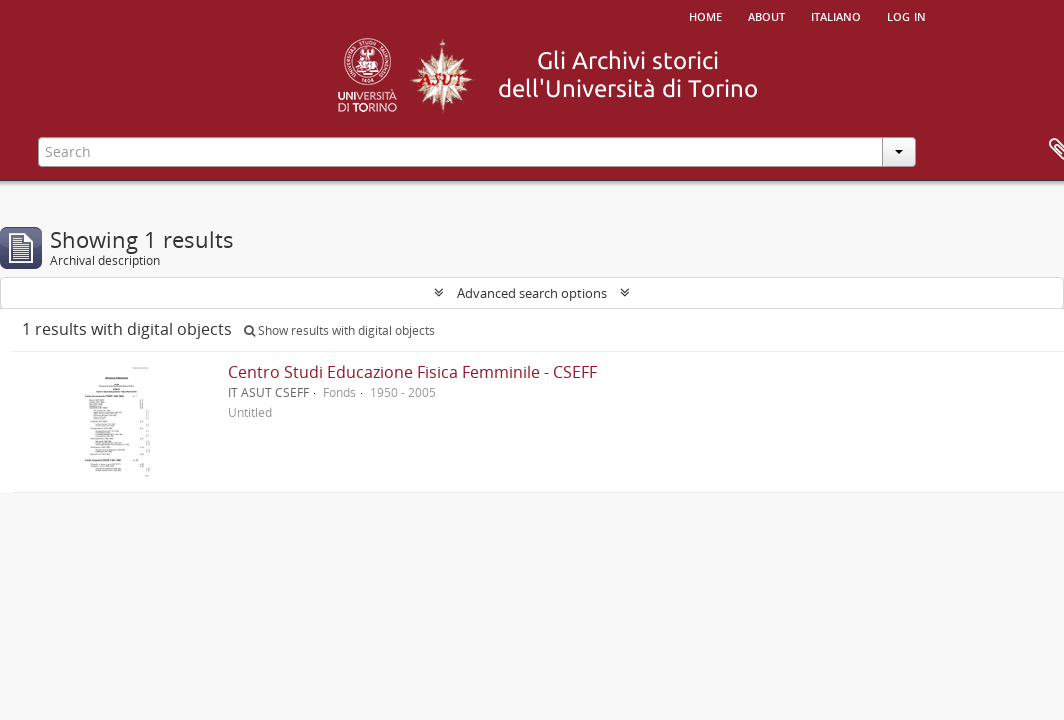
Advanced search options (532, 293)
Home (705, 15)
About (766, 15)
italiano (836, 15)
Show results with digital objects (339, 330)
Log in (906, 15)
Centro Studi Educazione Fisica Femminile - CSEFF (412, 372)
